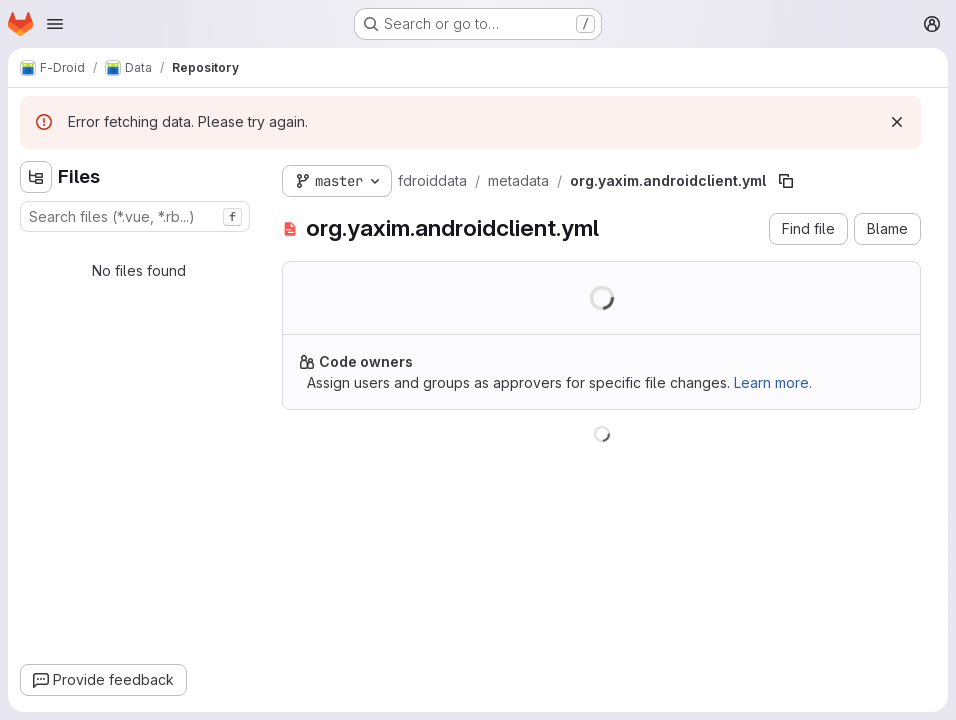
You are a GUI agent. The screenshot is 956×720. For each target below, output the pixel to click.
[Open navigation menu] (55, 24)
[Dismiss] (897, 122)
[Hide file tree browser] (36, 177)
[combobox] (135, 216)
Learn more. (773, 382)
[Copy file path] (786, 181)
